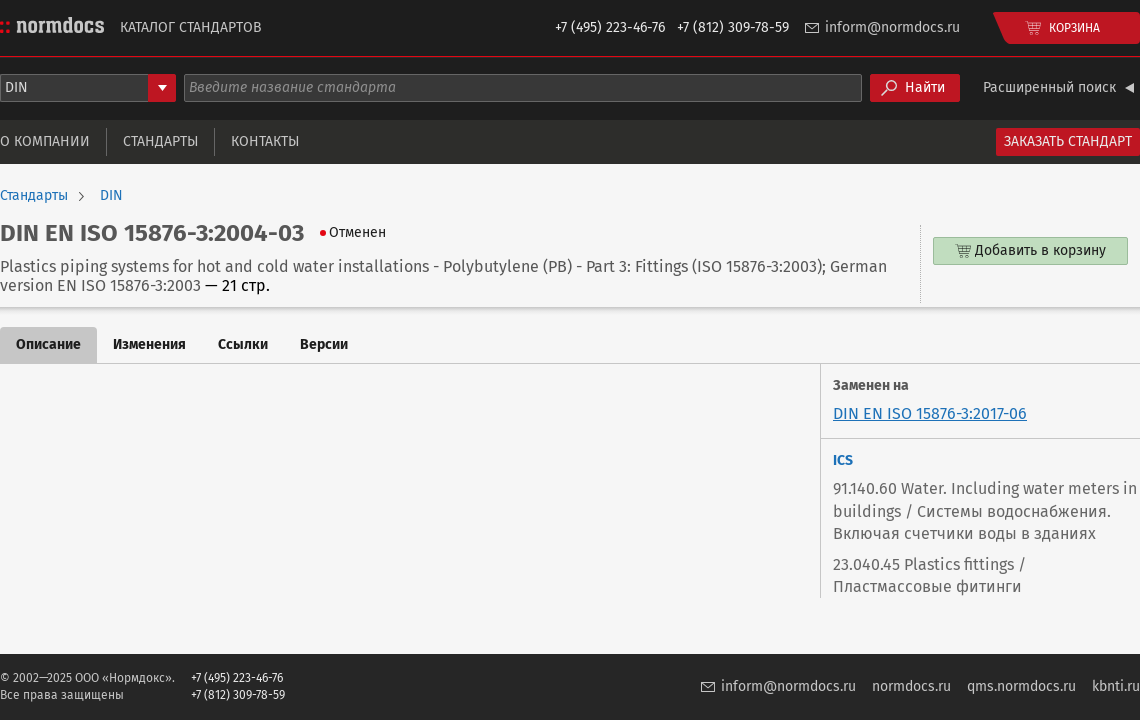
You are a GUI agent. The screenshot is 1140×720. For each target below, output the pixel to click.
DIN (111, 196)
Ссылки (243, 344)
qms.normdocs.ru (1021, 686)
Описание (48, 344)
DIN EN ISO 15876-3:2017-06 (930, 413)
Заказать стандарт (1068, 141)
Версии (324, 344)
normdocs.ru (911, 686)
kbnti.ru (1116, 686)
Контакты (265, 141)
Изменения (149, 344)
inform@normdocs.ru (892, 27)
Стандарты (160, 141)
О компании (45, 141)
